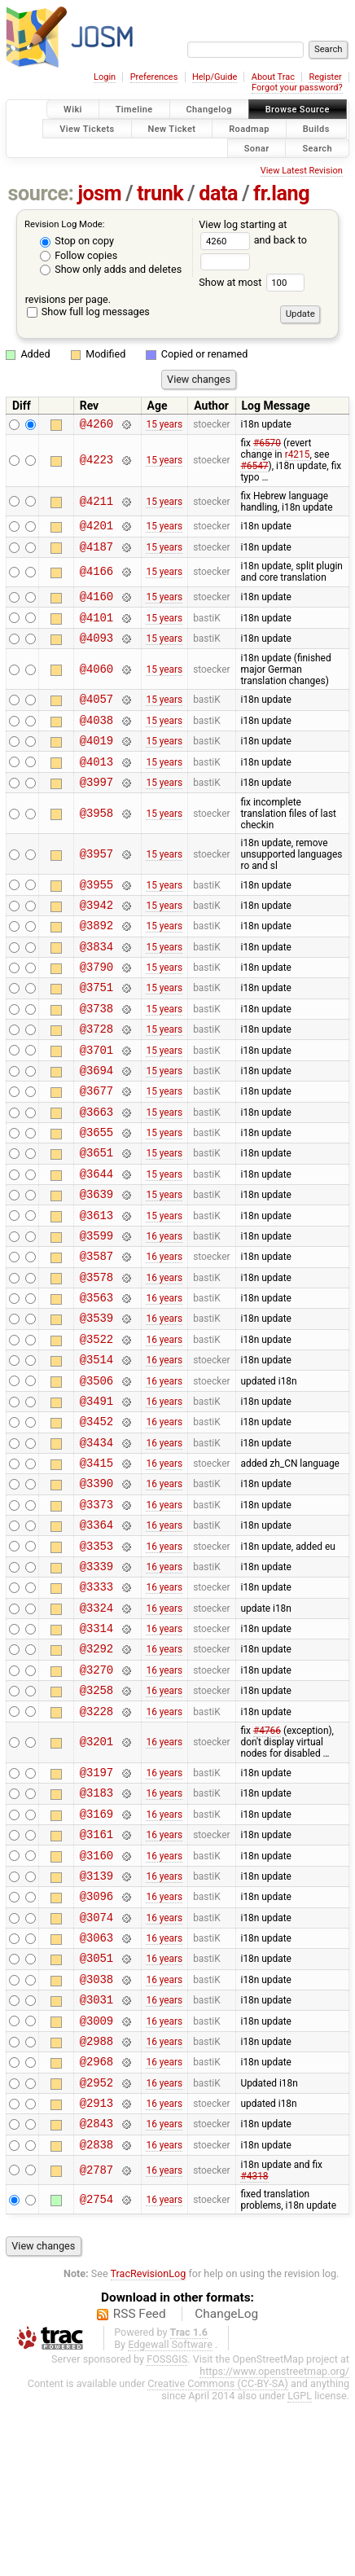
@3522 (96, 1421)
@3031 (96, 2155)
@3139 (96, 2017)
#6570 (267, 445)
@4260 (96, 425)
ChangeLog (226, 2487)
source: (41, 193)
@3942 (96, 936)
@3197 (96, 1901)
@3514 (96, 1444)
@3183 (96, 1924)
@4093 (96, 652)
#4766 (267, 1857)
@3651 (96, 1213)
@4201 (96, 530)
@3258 (96, 1814)
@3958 (96, 840)
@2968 (96, 2224)
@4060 (96, 683)
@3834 (96, 982)
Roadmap (249, 128)
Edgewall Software (170, 2518)
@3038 (96, 2132)
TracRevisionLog (148, 2447)
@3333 (96, 1698)
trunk (160, 193)
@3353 (96, 1653)
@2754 (96, 2373)
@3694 (96, 1121)
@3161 (96, 1970)
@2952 (96, 2248)
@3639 (96, 1259)
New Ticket (172, 128)
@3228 (96, 1837)
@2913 (96, 2271)
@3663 (96, 1167)
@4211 (96, 503)
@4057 (96, 715)
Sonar (257, 148)
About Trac (273, 77)
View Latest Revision (302, 170)
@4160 (96, 605)
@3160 (96, 1994)
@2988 (96, 2202)
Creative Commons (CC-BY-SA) (217, 2557)
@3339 (96, 1675)
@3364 (96, 1629)
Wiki (73, 109)
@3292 (96, 1767)
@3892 (96, 959)
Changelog (209, 109)
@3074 (96, 2063)
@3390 (96, 1583)
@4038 (96, 739)
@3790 (96, 1005)
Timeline (134, 109)
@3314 (96, 1745)
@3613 (96, 1283)
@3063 (96, 2086)
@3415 (96, 1560)
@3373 (96, 1606)
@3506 (96, 1468)
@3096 (96, 2039)
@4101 (96, 629)
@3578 (96, 1352)
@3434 (96, 1537)
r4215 (297, 457)
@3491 (96, 1491)
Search (317, 148)
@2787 (96, 2343)
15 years (164, 425)
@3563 (96, 1375)
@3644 (96, 1236)
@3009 (96, 2179)
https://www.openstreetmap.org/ (274, 2545)
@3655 (96, 1190)
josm (99, 193)
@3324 (96, 1722)
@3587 (96, 1328)
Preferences (154, 77)
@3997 (96, 808)
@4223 (96, 463)
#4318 (254, 2349)
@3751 (96, 1028)
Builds (316, 128)
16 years (164, 1305)
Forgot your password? (297, 87)
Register (325, 77)
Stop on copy (77, 241)
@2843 (96, 2294)
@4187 (96, 553)
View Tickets (86, 128)
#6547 (254, 468)
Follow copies (78, 255)
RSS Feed (139, 2487)
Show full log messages (88, 311)
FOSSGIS (167, 2532)
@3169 (96, 1947)
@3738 (96, 1052)
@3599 (96, 1306)
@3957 (96, 881)
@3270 (96, 1791)
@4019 (96, 762)
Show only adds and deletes (111, 269)
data (218, 193)
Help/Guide (214, 77)
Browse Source (297, 109)
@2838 (96, 2317)
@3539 (96, 1398)
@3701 (96, 1098)
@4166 (96, 579)
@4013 (96, 785)
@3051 (96, 2109)
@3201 (96, 1869)
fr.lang (281, 193)
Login (105, 77)
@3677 (96, 1144)
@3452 (96, 1513)
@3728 (96, 1074)
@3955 (96, 913)
